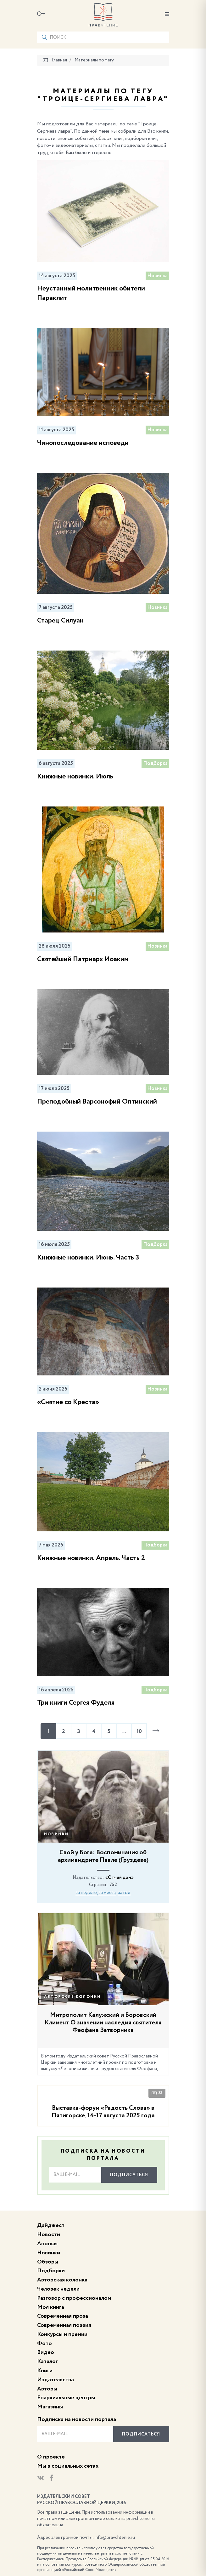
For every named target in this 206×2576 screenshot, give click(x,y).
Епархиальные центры (66, 2398)
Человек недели (58, 2289)
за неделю (86, 1892)
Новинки (56, 1834)
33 (157, 2093)
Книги (45, 2370)
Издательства (55, 2380)
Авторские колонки (72, 1997)
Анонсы (47, 2243)
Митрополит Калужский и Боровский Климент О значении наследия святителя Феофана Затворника (103, 2023)
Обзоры (47, 2262)
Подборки (51, 2271)
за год (124, 1892)
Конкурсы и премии (62, 2334)
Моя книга (50, 2307)
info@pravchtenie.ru (115, 2537)
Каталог (47, 2361)
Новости (48, 2234)
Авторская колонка (62, 2280)
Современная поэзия (64, 2325)
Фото (44, 2343)
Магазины (50, 2407)
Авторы (47, 2389)
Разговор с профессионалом (74, 2298)
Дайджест (50, 2225)
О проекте (51, 2457)
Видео (45, 2352)
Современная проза (62, 2316)
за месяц (107, 1892)
